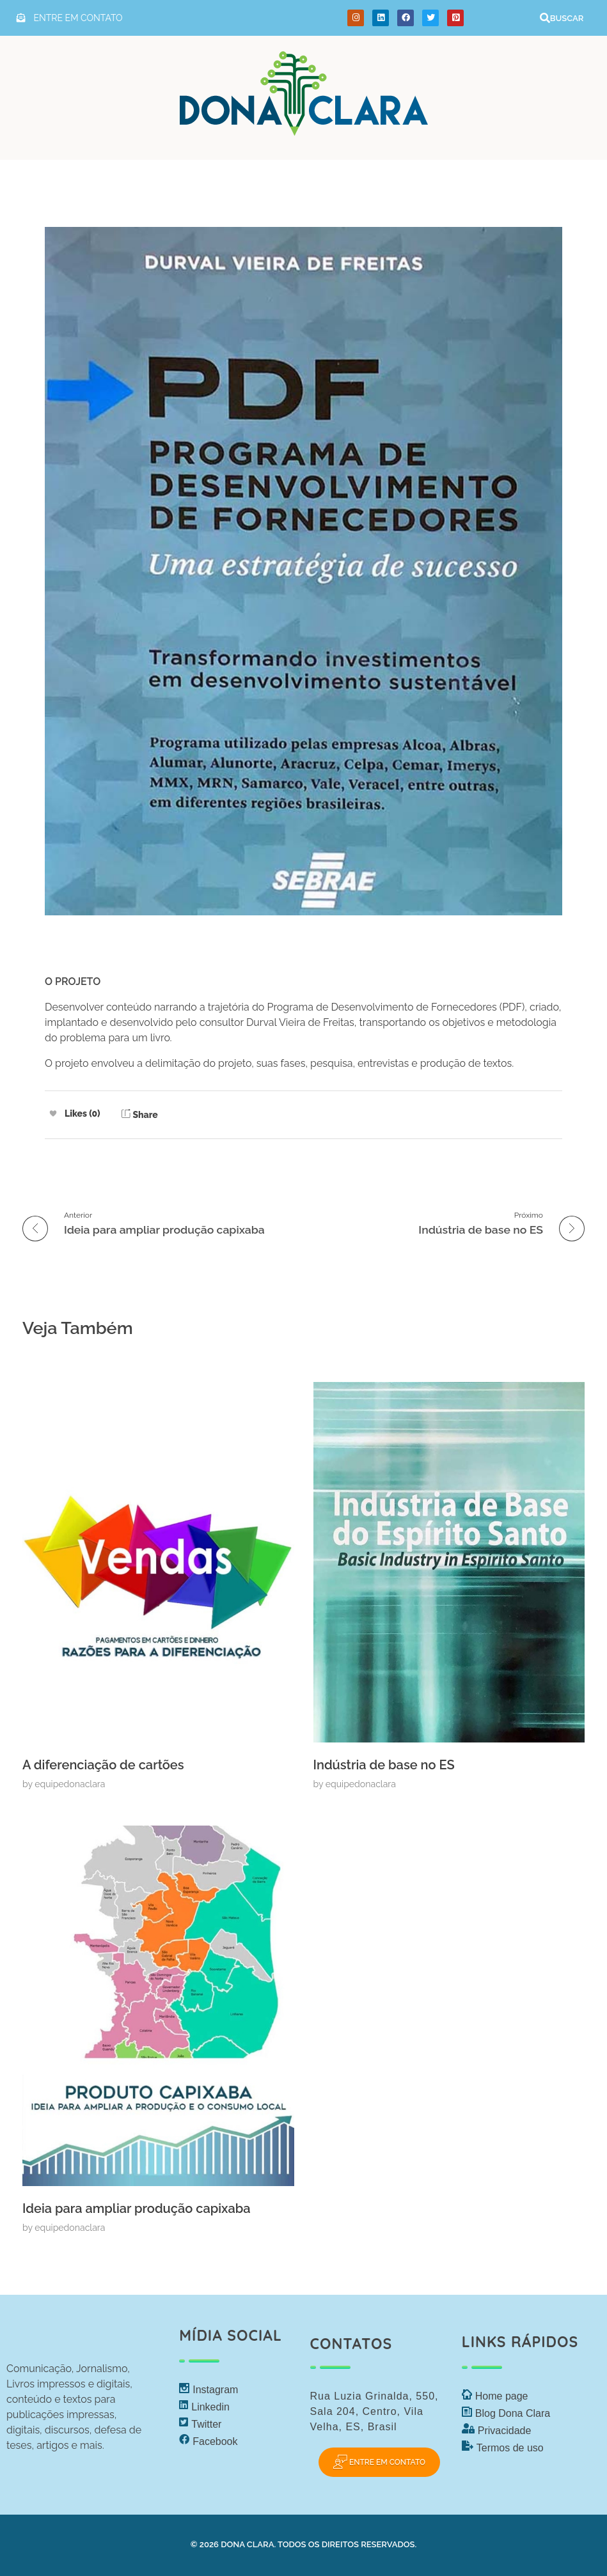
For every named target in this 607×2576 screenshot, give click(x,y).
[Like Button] (53, 1113)
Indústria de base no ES (384, 1765)
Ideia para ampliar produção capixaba (136, 2208)
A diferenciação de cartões (103, 1765)
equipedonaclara (70, 1784)
